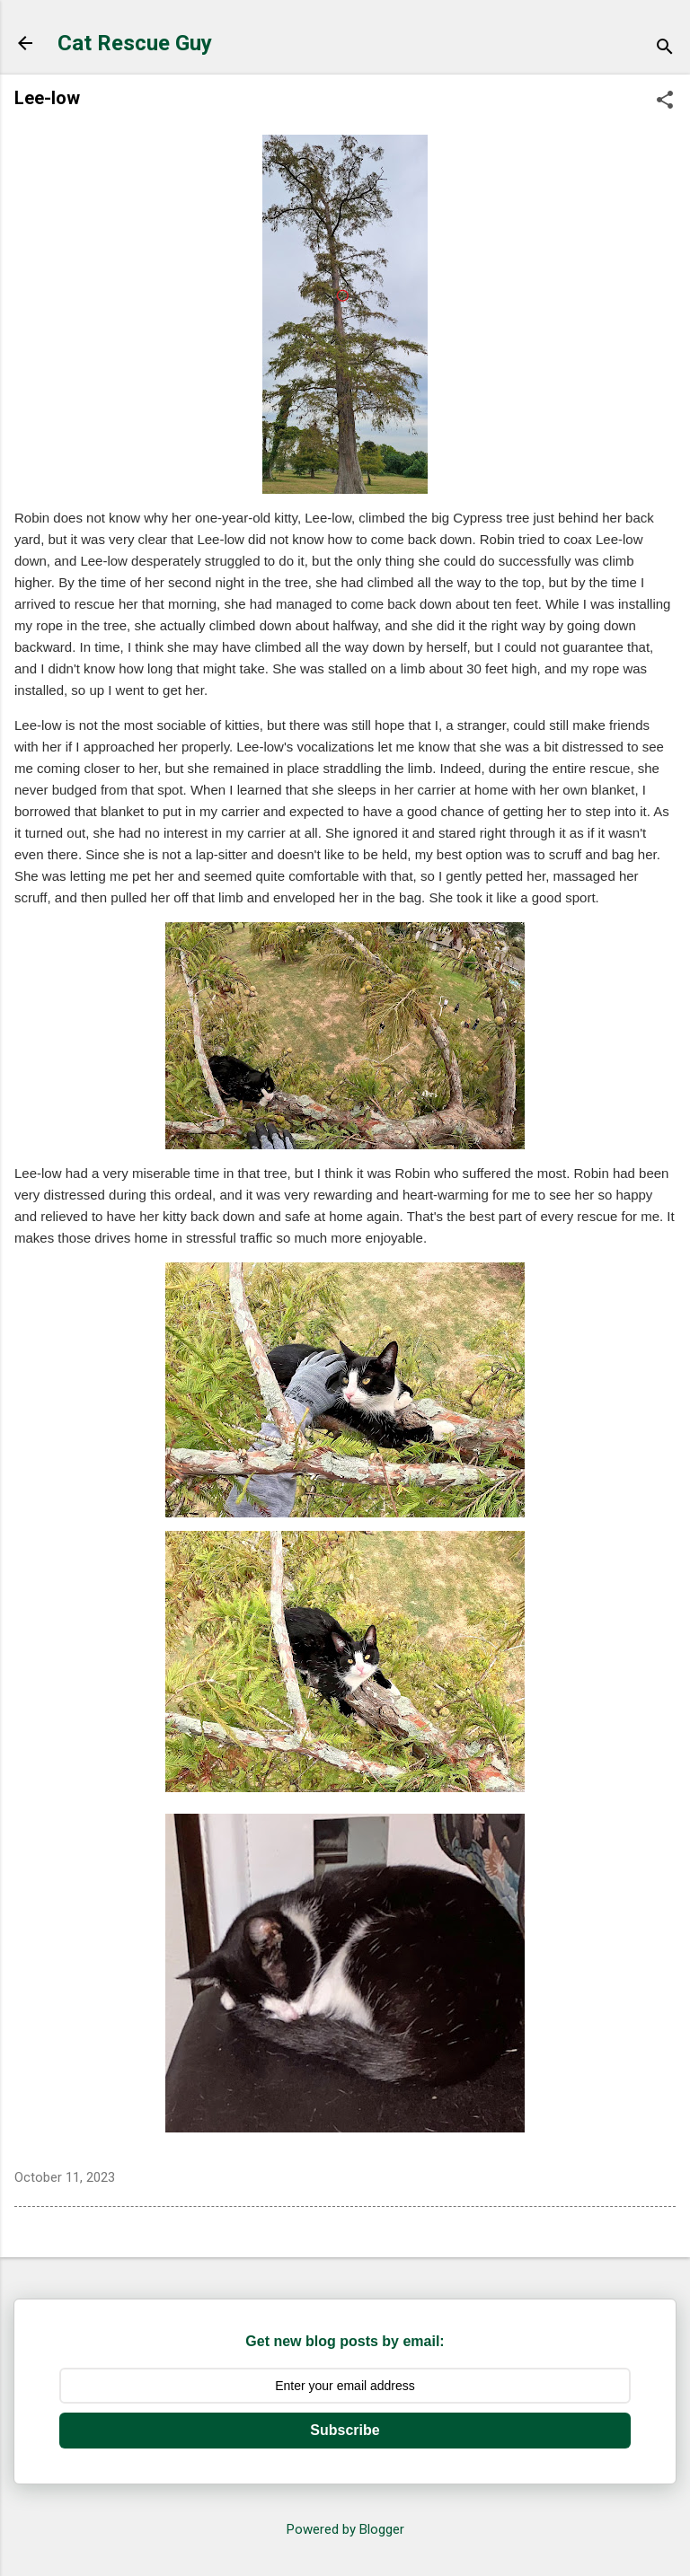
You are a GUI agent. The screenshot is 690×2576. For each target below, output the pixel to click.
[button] (665, 101)
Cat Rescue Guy (135, 43)
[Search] (665, 49)
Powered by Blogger (345, 2529)
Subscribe (344, 2430)
